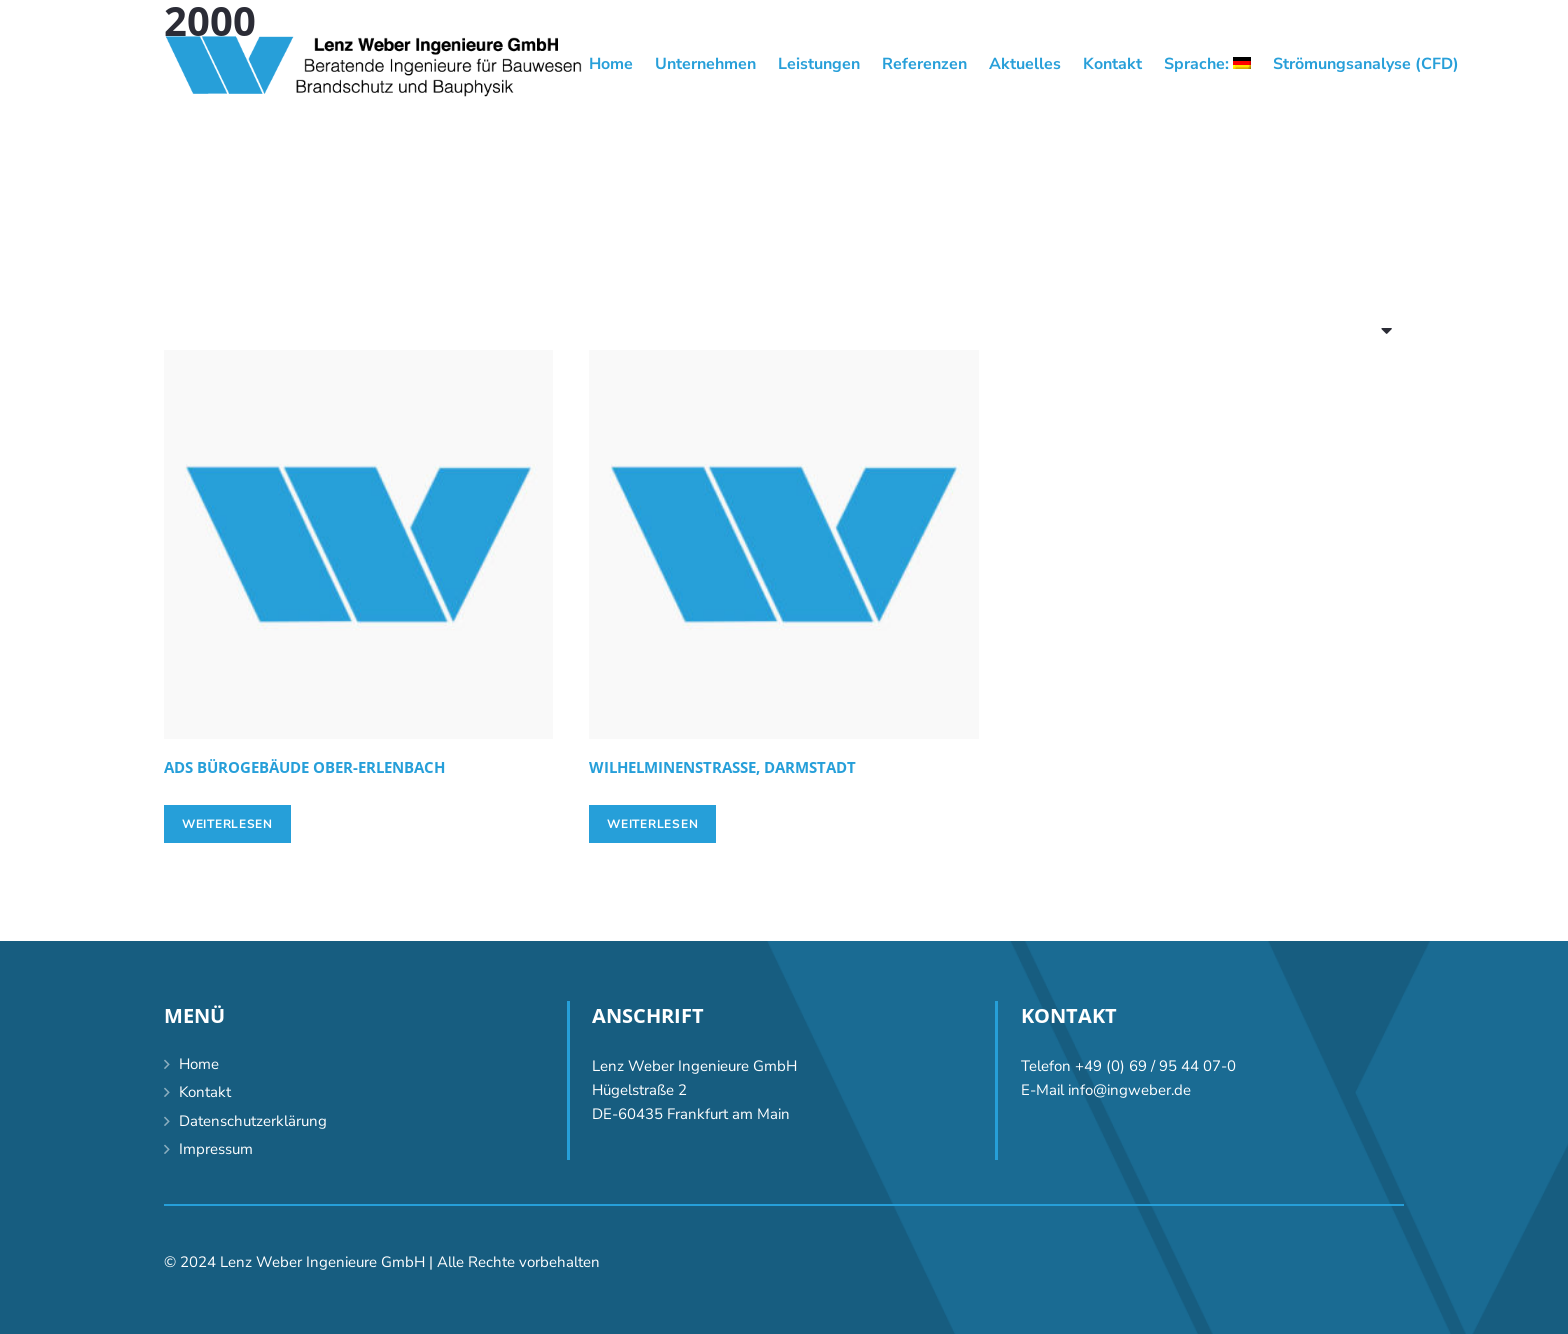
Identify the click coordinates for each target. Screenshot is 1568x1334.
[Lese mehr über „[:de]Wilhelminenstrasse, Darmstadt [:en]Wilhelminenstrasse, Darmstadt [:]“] (652, 824)
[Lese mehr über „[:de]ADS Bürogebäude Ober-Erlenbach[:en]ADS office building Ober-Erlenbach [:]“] (227, 824)
